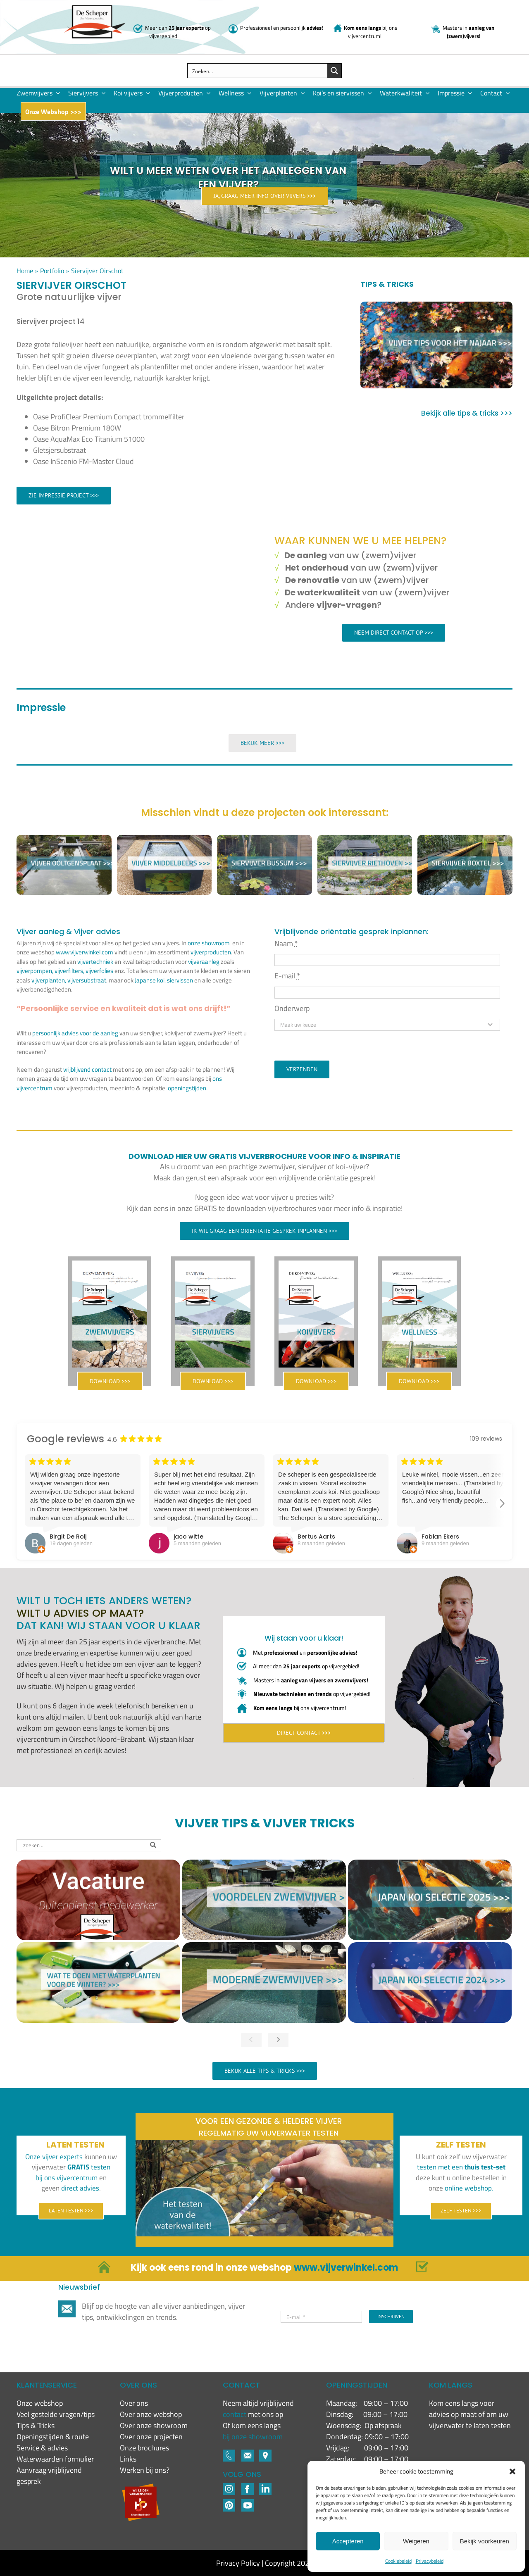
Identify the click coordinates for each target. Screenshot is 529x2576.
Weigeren (416, 2541)
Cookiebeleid (398, 2561)
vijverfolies (99, 970)
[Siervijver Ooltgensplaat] (64, 840)
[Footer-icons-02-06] (265, 2453)
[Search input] (258, 70)
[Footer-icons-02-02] (229, 2486)
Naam (286, 943)
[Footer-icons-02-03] (229, 2453)
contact (235, 2414)
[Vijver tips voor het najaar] (436, 345)
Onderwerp (292, 1008)
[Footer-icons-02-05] (247, 2453)
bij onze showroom (253, 2436)
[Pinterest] (229, 2502)
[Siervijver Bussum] (264, 840)
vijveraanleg (203, 961)
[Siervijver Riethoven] (364, 840)
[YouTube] (247, 2502)
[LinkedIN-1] (265, 2486)
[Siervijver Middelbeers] (164, 840)
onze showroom (209, 943)
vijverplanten (48, 980)
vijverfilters (69, 970)
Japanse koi (149, 980)
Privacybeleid (429, 2561)
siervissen (180, 980)
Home (25, 271)
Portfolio (52, 271)
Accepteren (348, 2541)
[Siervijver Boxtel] (464, 840)
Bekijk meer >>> (262, 743)
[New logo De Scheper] (94, 8)
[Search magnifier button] (334, 71)
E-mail (287, 975)
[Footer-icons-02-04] (247, 2486)
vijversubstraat (86, 980)
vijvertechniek (95, 961)
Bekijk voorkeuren (484, 2541)
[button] (512, 2471)
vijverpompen (34, 970)
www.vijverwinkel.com (84, 952)
